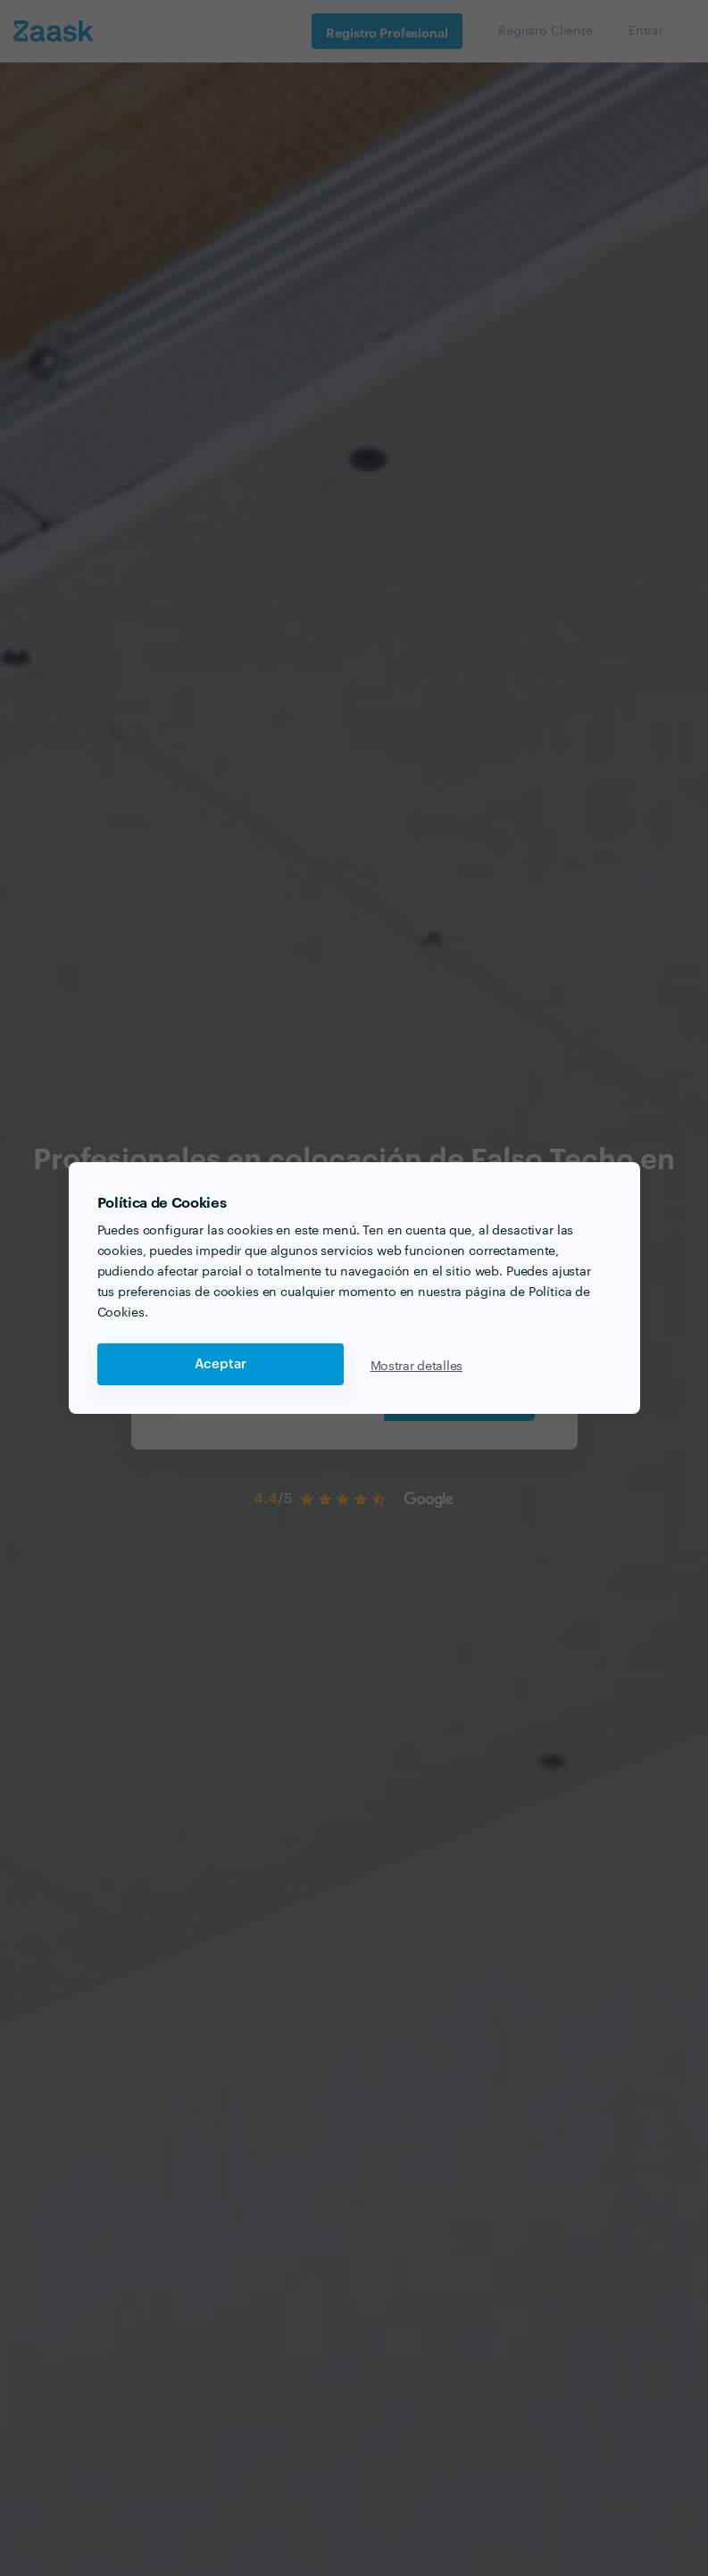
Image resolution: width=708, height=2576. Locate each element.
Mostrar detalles (417, 1365)
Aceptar (220, 1364)
